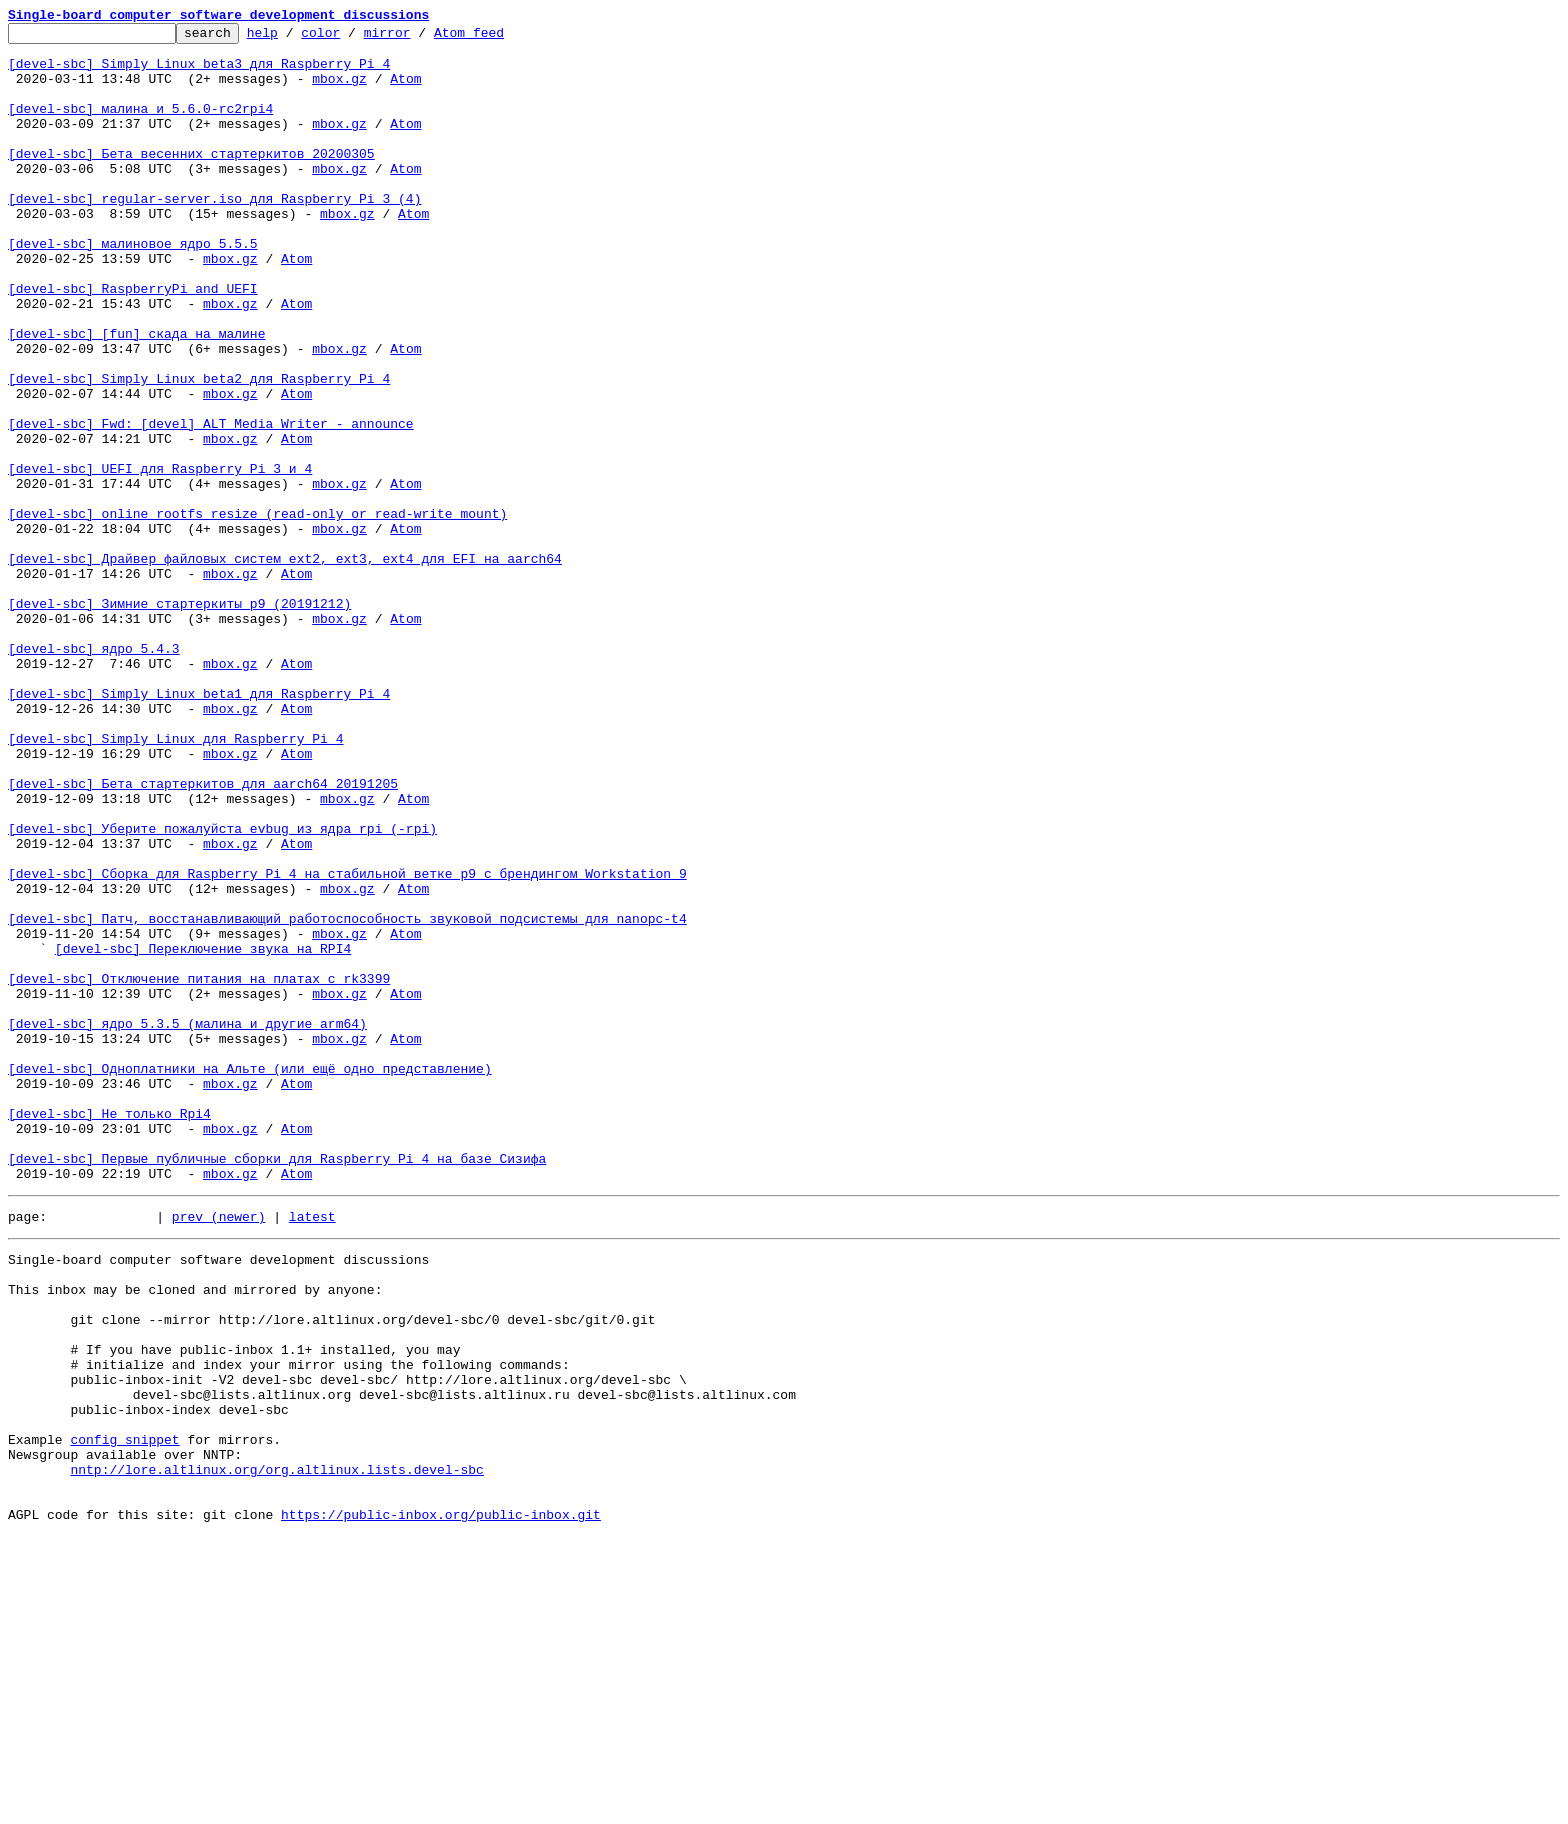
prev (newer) (219, 1450)
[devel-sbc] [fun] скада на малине (136, 396)
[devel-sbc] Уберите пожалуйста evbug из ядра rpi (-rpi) (222, 990)
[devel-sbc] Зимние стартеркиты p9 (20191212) (179, 720)
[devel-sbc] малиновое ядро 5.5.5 (133, 288)
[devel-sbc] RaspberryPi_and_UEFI (133, 342)
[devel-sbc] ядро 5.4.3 (94, 774)
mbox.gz (339, 90)
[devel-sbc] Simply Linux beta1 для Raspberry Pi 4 (199, 828)
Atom (405, 90)
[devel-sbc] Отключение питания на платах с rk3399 (199, 1170)
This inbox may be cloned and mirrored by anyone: (195, 1532)
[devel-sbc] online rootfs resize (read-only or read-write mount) (257, 612)
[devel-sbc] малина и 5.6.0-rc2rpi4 (140, 126)
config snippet (124, 1712)
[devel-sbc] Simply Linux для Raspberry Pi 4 (175, 882)
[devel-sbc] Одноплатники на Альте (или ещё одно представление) (250, 1278)
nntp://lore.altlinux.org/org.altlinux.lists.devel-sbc (276, 1748)
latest (312, 1450)
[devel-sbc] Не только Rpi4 (109, 1332)
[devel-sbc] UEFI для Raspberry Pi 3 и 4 (160, 558)
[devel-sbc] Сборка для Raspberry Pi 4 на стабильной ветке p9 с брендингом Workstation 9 (347, 1044)
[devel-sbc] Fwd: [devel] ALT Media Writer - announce (211, 504)
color (351, 38)
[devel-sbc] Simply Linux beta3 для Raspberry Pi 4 (199, 72)
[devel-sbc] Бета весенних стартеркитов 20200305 (191, 180)
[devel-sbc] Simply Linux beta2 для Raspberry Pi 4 (199, 450)
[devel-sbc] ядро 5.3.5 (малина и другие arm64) (187, 1224)
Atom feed (500, 38)
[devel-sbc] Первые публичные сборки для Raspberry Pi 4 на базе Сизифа (277, 1386)
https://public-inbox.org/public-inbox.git (441, 1802)
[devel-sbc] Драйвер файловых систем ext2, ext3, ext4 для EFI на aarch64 (285, 666)
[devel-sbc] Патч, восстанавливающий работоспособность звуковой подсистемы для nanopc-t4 (347, 1098)
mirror (418, 38)
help (293, 38)
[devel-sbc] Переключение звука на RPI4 (203, 1134)
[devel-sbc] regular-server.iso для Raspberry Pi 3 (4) (214, 234)
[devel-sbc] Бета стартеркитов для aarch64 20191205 (203, 936)
